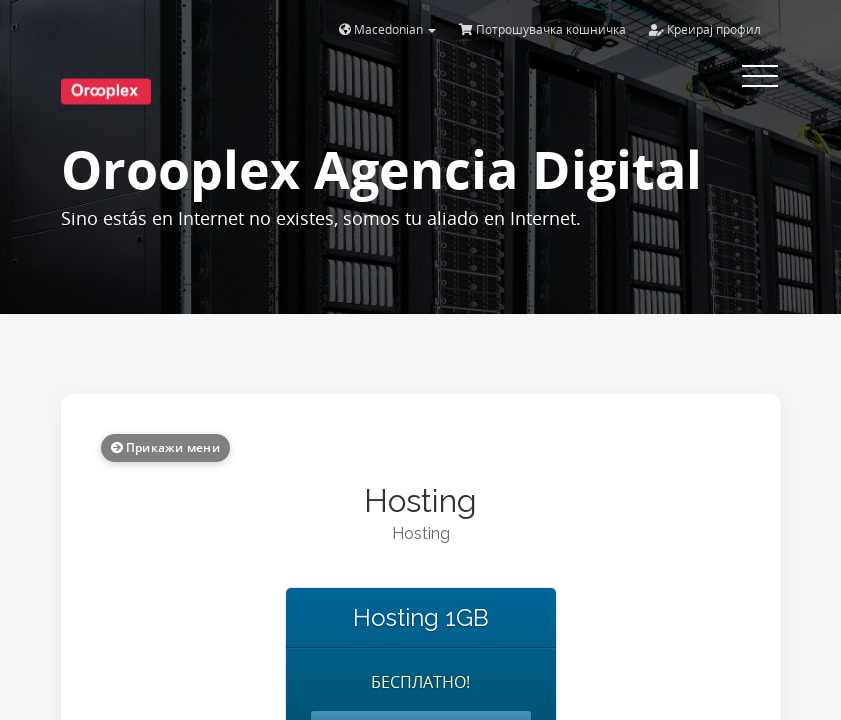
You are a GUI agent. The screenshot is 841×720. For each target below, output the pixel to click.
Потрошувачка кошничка (542, 29)
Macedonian (387, 29)
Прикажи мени (165, 447)
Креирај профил (705, 29)
